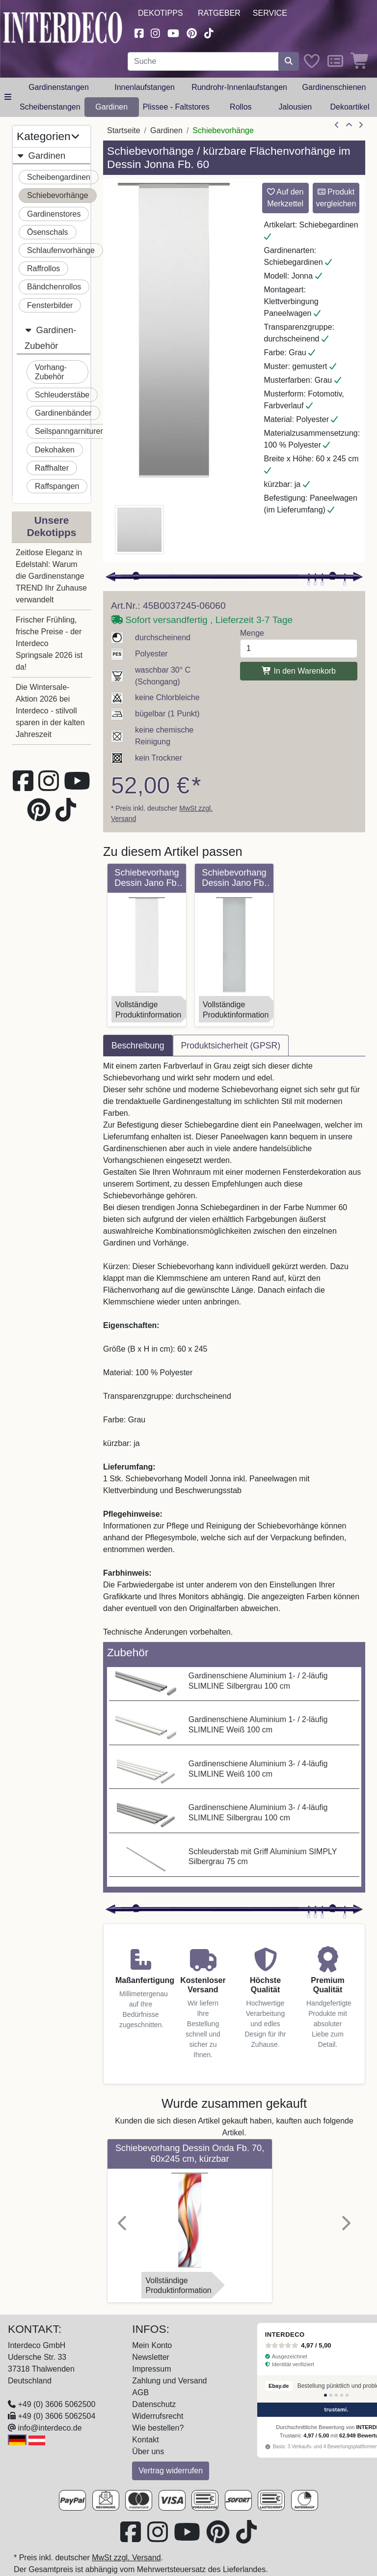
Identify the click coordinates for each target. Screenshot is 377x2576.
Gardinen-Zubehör (50, 336)
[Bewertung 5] (347, 2395)
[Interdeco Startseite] (63, 27)
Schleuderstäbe (62, 395)
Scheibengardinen (58, 177)
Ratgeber (219, 13)
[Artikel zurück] (336, 125)
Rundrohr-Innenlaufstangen (239, 87)
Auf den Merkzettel (285, 198)
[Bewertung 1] (325, 2395)
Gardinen (111, 107)
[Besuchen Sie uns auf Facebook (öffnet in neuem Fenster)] (139, 32)
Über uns (148, 2451)
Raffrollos (43, 268)
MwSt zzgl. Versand (126, 2557)
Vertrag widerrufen (170, 2470)
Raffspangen (57, 486)
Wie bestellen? (158, 2428)
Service (270, 13)
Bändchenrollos (54, 287)
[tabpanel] (234, 1349)
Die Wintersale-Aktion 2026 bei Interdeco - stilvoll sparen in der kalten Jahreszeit (50, 710)
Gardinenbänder (63, 413)
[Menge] (298, 648)
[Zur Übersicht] (349, 125)
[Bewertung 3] (336, 2395)
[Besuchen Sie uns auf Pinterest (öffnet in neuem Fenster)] (192, 32)
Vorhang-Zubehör (51, 372)
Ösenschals (47, 232)
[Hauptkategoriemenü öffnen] (8, 97)
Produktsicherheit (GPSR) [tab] (230, 1045)
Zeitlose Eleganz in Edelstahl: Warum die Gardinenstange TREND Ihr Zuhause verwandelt (51, 576)
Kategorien (48, 136)
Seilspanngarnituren (70, 431)
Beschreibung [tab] (137, 1045)
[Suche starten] (288, 61)
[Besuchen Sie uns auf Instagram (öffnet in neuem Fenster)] (155, 32)
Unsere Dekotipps (52, 526)
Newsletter (150, 2357)
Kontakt (145, 2439)
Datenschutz (154, 2404)
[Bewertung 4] (341, 2395)
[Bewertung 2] (330, 2395)
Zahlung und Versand (169, 2381)
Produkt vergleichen (336, 198)
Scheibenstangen (50, 107)
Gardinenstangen (58, 87)
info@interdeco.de (49, 2428)
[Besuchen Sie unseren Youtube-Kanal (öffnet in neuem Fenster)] (173, 32)
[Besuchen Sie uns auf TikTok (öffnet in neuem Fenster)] (209, 32)
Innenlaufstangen (144, 87)
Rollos (240, 107)
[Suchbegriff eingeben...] (203, 61)
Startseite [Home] (123, 130)
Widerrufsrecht (157, 2416)
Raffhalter (52, 468)
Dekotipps (160, 13)
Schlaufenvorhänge (61, 250)
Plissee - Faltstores (176, 107)
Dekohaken (55, 450)
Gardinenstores (54, 214)
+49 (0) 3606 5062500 (56, 2404)
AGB (140, 2392)
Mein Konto (152, 2345)
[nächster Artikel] (360, 125)
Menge (252, 633)
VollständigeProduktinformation (148, 1009)
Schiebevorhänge (57, 195)
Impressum (151, 2369)
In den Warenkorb (299, 671)
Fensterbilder (50, 305)
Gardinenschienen (334, 87)
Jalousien (295, 107)
